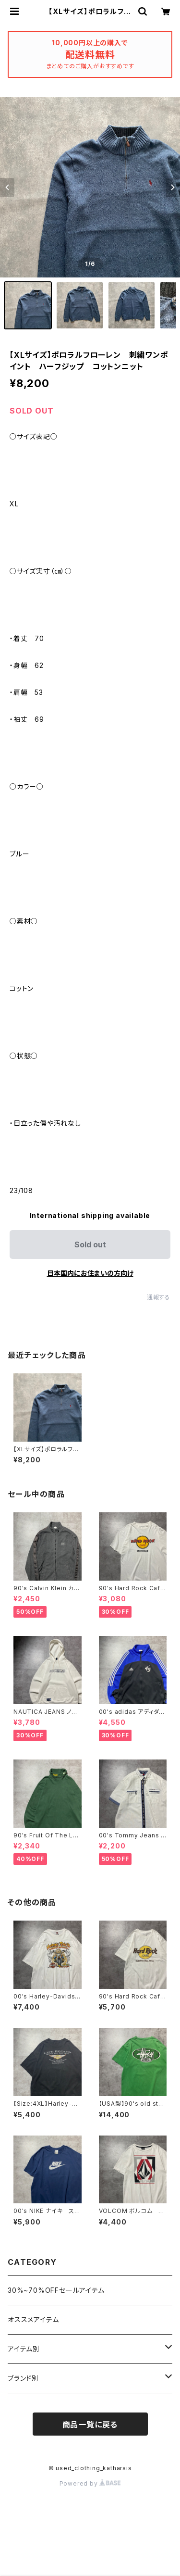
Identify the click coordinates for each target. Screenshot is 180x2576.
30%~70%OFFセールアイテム (56, 2290)
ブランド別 (23, 2378)
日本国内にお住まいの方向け (90, 1273)
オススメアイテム (33, 2319)
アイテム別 (24, 2349)
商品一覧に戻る (90, 2424)
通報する (158, 1297)
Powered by (90, 2483)
